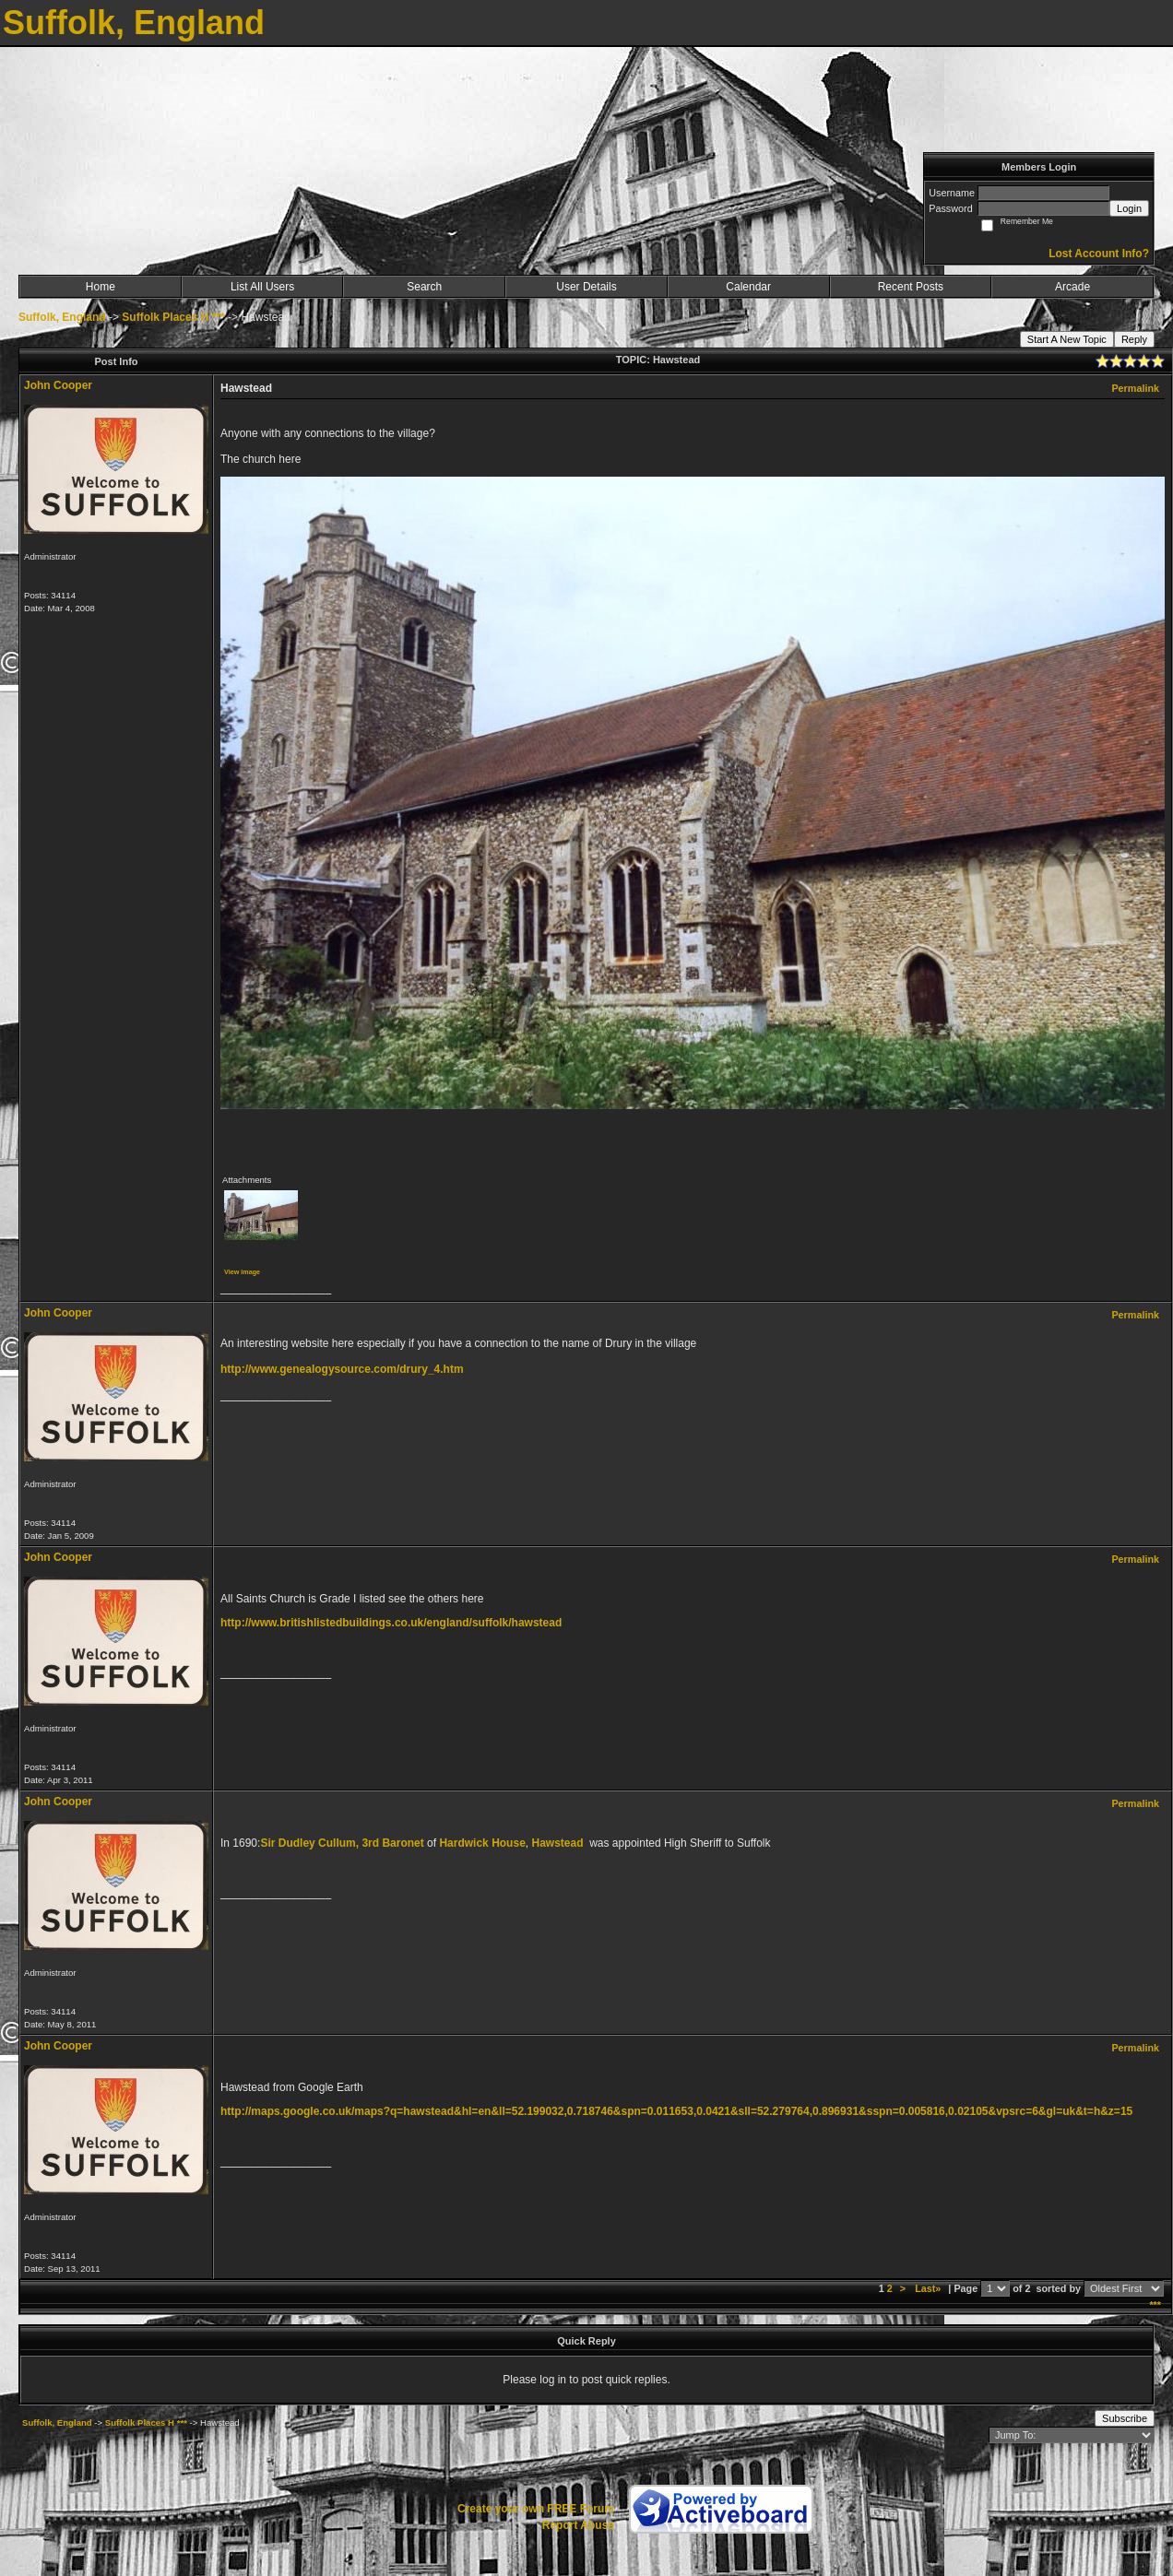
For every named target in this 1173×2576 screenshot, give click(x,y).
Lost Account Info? (1099, 253)
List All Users (262, 286)
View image (242, 1272)
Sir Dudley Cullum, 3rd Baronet (341, 1843)
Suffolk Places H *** (173, 317)
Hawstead (557, 1843)
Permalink (1135, 388)
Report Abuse (578, 2525)
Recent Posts (910, 286)
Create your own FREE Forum (535, 2508)
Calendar (748, 286)
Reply (1134, 339)
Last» (929, 2288)
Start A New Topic (1067, 339)
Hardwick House (482, 1843)
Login (1129, 208)
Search (424, 286)
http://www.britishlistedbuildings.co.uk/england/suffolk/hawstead (391, 1622)
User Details (586, 286)
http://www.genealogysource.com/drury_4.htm (342, 1369)
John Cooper (58, 385)
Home (100, 286)
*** (1155, 2304)
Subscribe (1124, 2418)
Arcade (1072, 286)
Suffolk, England (62, 317)
